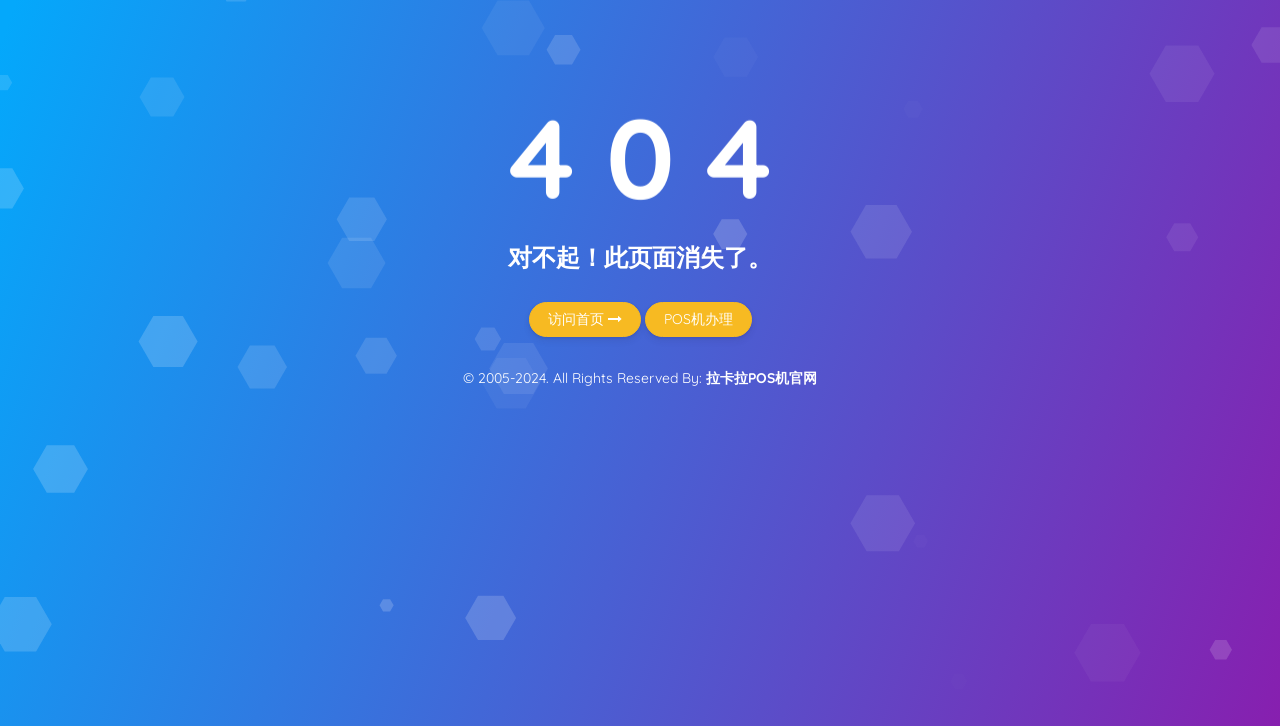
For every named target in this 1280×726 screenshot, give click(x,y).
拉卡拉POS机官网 (761, 378)
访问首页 (585, 319)
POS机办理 (698, 319)
